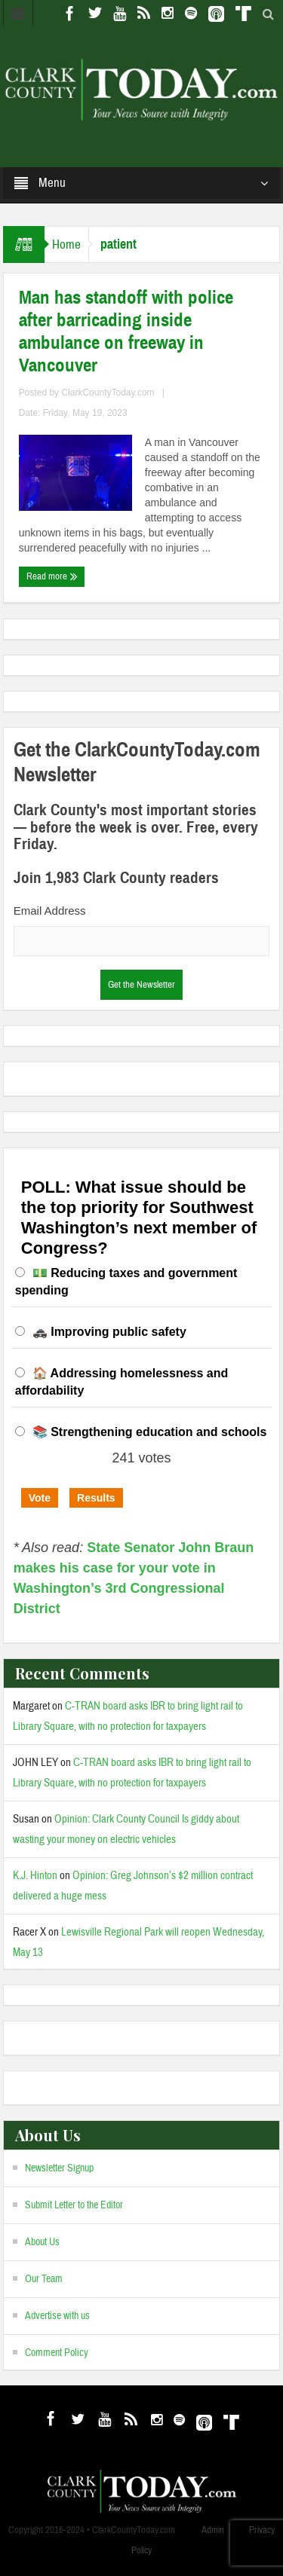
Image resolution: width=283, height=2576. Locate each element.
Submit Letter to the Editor (74, 2205)
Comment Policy (56, 2353)
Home (66, 244)
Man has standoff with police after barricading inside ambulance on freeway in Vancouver (126, 331)
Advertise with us (57, 2316)
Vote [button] (40, 1498)
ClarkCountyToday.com (107, 392)
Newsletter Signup (59, 2168)
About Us (42, 2242)
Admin (212, 2530)
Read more (52, 576)
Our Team (44, 2279)
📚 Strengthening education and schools (149, 1432)
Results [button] (96, 1498)
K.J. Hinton (35, 1876)
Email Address (50, 910)
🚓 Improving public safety (109, 1331)
